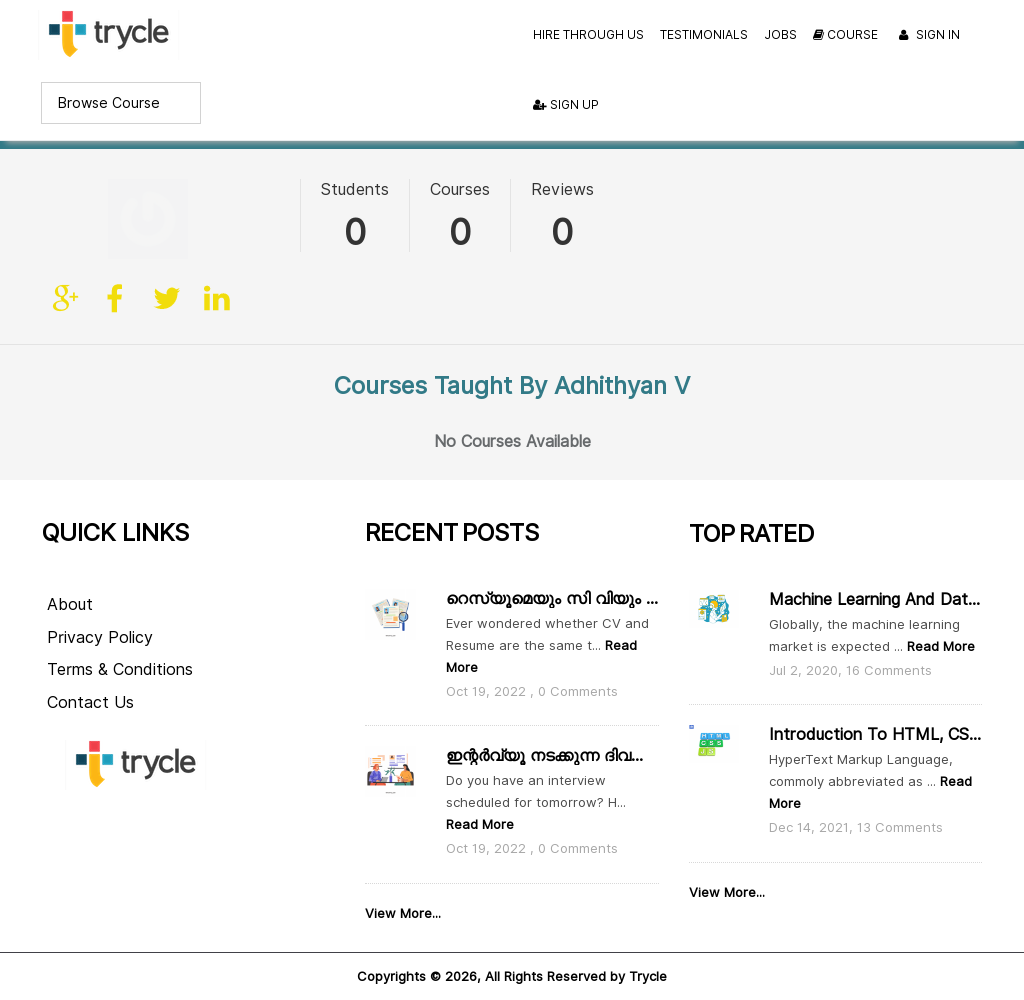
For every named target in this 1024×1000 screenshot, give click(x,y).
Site (67, 219)
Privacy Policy (100, 609)
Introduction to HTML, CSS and (875, 707)
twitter (167, 219)
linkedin (217, 219)
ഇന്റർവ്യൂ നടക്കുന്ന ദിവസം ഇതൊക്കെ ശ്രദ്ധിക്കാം (552, 728)
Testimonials (704, 34)
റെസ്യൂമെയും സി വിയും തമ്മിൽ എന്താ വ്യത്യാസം (552, 570)
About (70, 576)
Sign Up (566, 104)
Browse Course (109, 103)
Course (845, 34)
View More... (403, 886)
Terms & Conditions (120, 642)
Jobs (780, 34)
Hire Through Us (588, 34)
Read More (480, 797)
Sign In (927, 35)
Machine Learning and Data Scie (875, 571)
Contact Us (90, 675)
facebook (117, 219)
